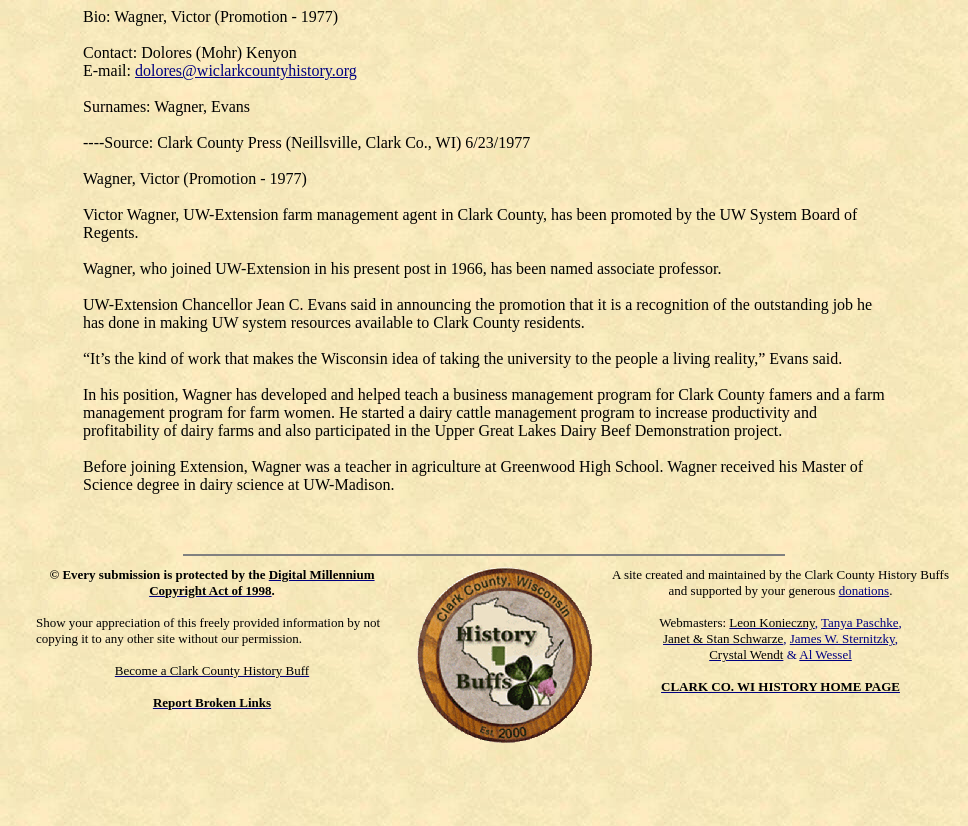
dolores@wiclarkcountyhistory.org (246, 70)
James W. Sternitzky (842, 638)
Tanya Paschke (859, 622)
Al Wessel (825, 654)
